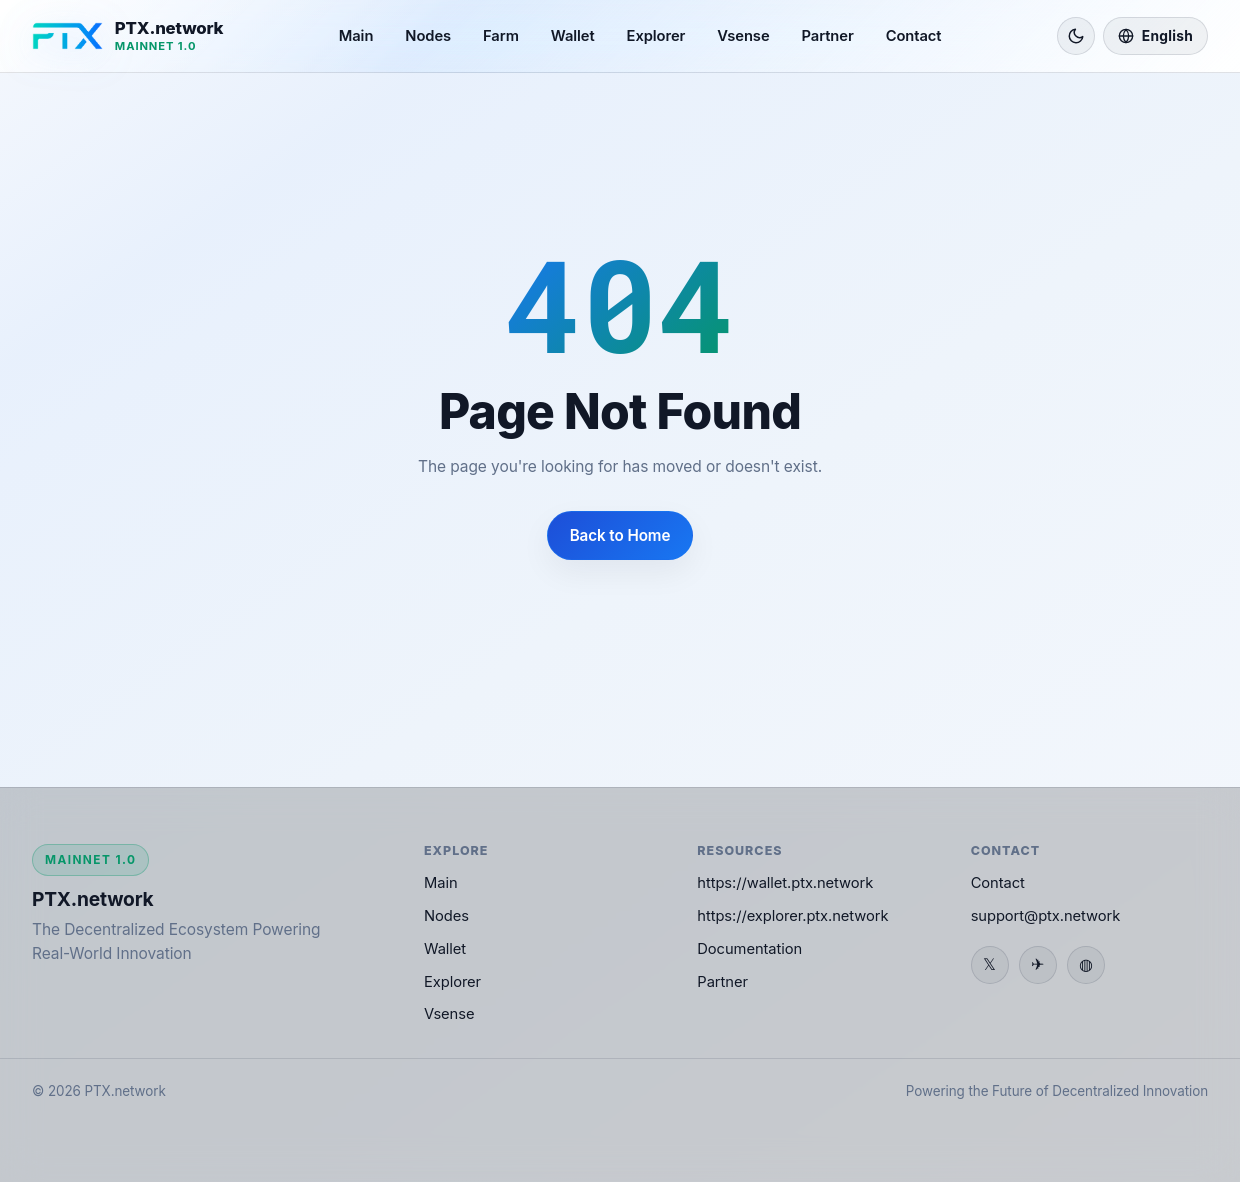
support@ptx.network (1046, 916)
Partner (828, 36)
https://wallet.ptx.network (785, 883)
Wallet (573, 36)
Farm (501, 36)
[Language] (1155, 36)
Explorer (656, 36)
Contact (914, 36)
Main (356, 36)
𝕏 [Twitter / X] (989, 964)
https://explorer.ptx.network (792, 916)
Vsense (743, 36)
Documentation (749, 949)
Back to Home (620, 535)
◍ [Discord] (1086, 964)
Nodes (428, 36)
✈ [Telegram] (1037, 964)
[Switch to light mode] (1076, 36)
